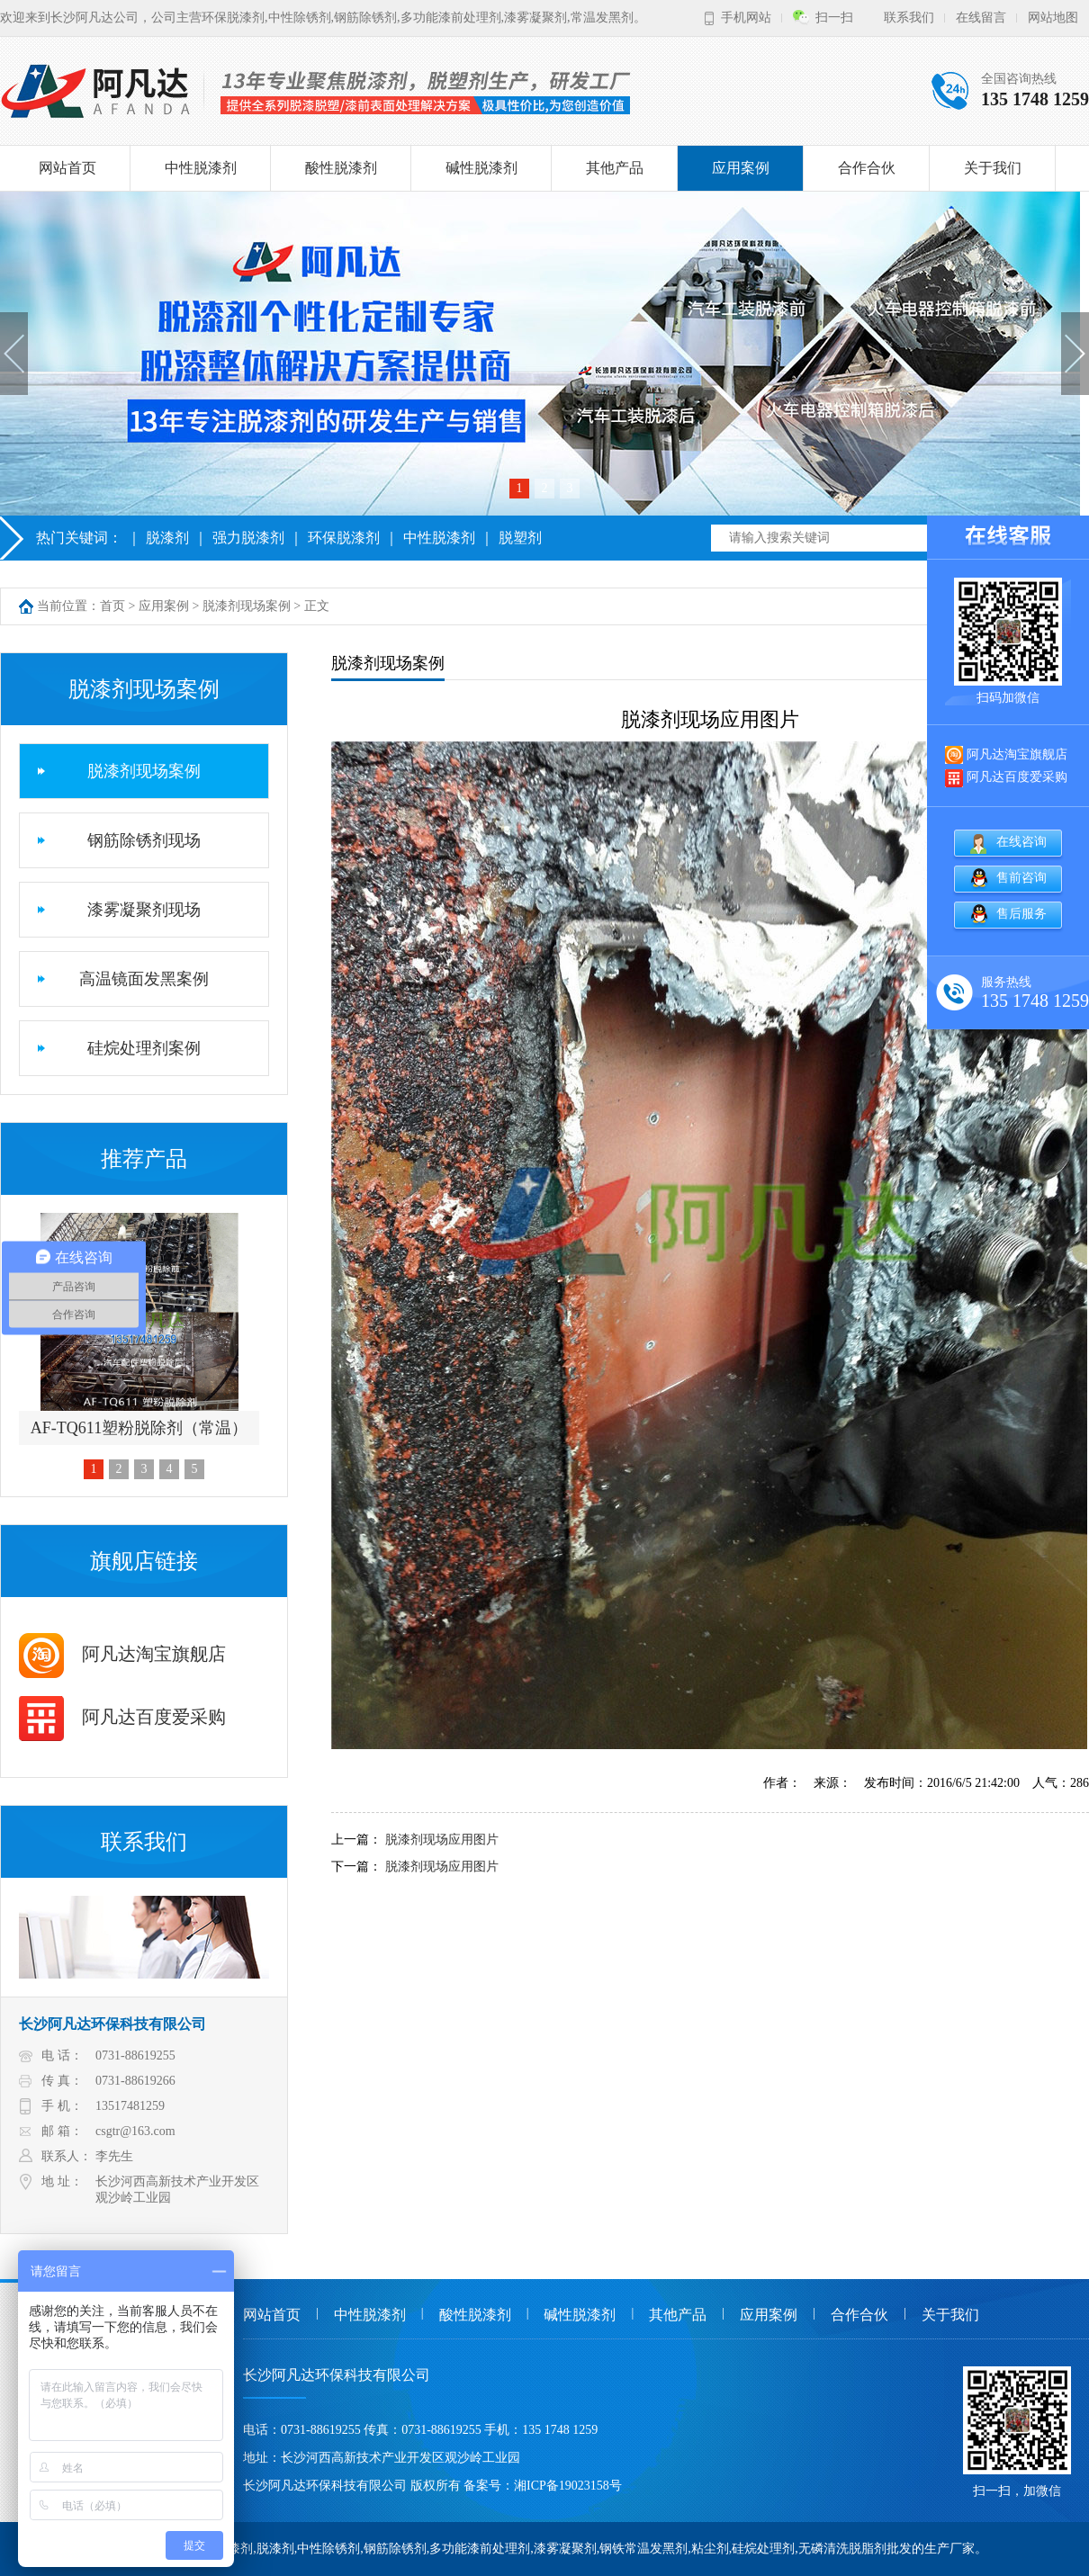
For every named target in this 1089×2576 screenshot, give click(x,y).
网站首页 (67, 167)
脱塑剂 (520, 537)
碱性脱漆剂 (482, 167)
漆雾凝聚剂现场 (144, 910)
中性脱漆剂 (201, 167)
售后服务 (1021, 913)
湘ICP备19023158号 (568, 2485)
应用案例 (741, 167)
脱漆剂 (167, 537)
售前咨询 (1021, 877)
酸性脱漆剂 (341, 167)
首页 (112, 606)
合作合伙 (867, 167)
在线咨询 (1021, 841)
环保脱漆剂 (344, 537)
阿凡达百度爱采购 (122, 1717)
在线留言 (981, 17)
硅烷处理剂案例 (144, 1048)
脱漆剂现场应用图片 (442, 1839)
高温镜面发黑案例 (144, 979)
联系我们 (909, 17)
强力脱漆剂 (248, 537)
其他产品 (615, 167)
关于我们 (993, 167)
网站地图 (1053, 17)
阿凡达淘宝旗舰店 (122, 1654)
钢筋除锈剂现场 (144, 840)
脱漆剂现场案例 (246, 606)
